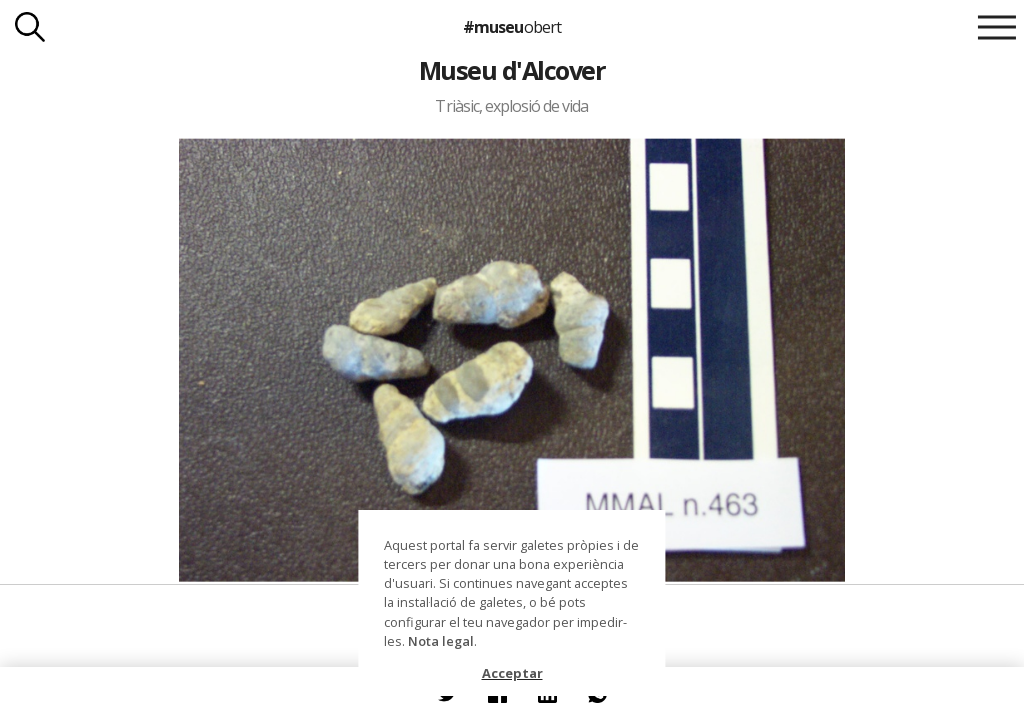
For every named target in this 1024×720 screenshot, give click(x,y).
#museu (511, 27)
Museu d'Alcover (512, 70)
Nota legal (441, 641)
